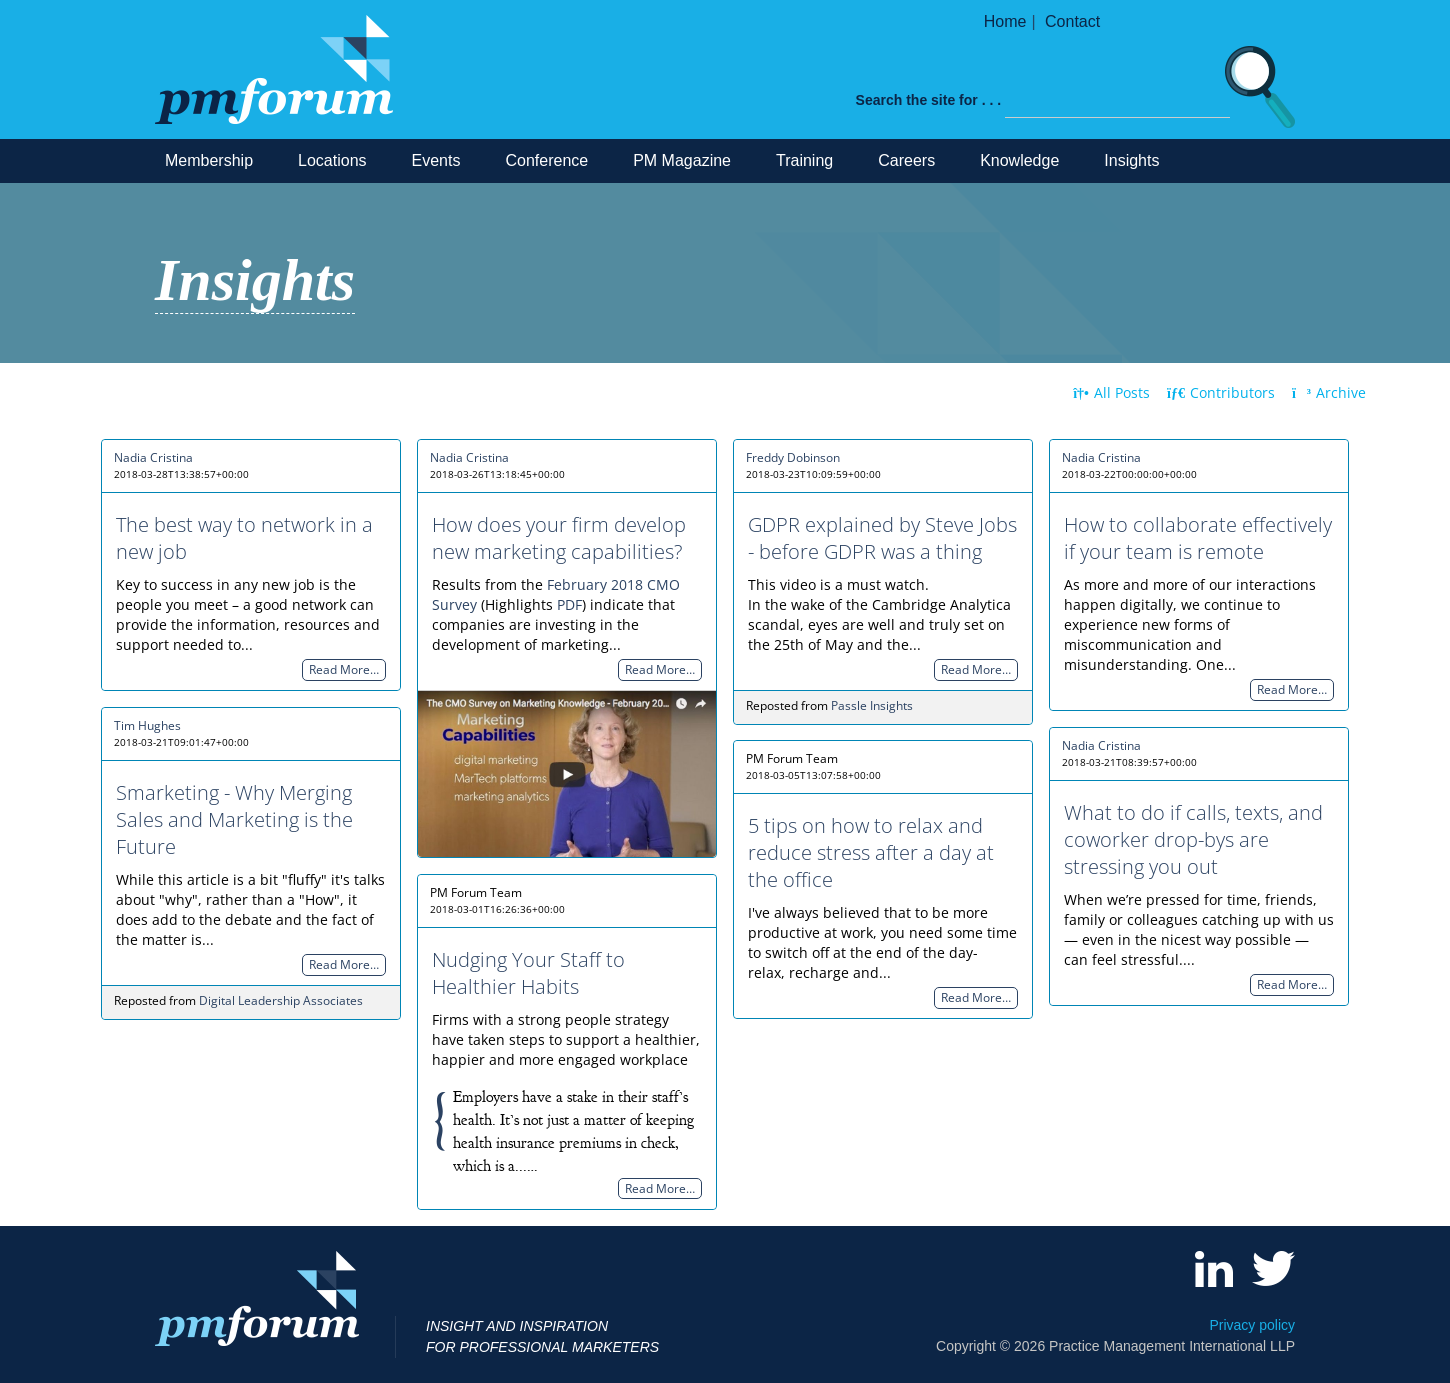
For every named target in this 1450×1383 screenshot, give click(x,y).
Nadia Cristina (153, 457)
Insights (1131, 160)
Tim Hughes (147, 725)
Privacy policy (1252, 1325)
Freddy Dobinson (793, 457)
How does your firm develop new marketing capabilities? (559, 538)
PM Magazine (682, 160)
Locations (332, 160)
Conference (546, 160)
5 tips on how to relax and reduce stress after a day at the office (871, 852)
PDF (569, 604)
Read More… (344, 670)
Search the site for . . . (929, 100)
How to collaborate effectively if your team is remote (1198, 538)
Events (436, 160)
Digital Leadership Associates (281, 1000)
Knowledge (1019, 160)
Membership (209, 160)
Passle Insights (872, 705)
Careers (906, 160)
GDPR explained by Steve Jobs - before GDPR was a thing (882, 538)
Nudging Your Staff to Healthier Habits (528, 973)
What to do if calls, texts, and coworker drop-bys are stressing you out (1193, 839)
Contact (1072, 21)
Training (804, 160)
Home (1005, 21)
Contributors (1221, 392)
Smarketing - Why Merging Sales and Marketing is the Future (234, 819)
